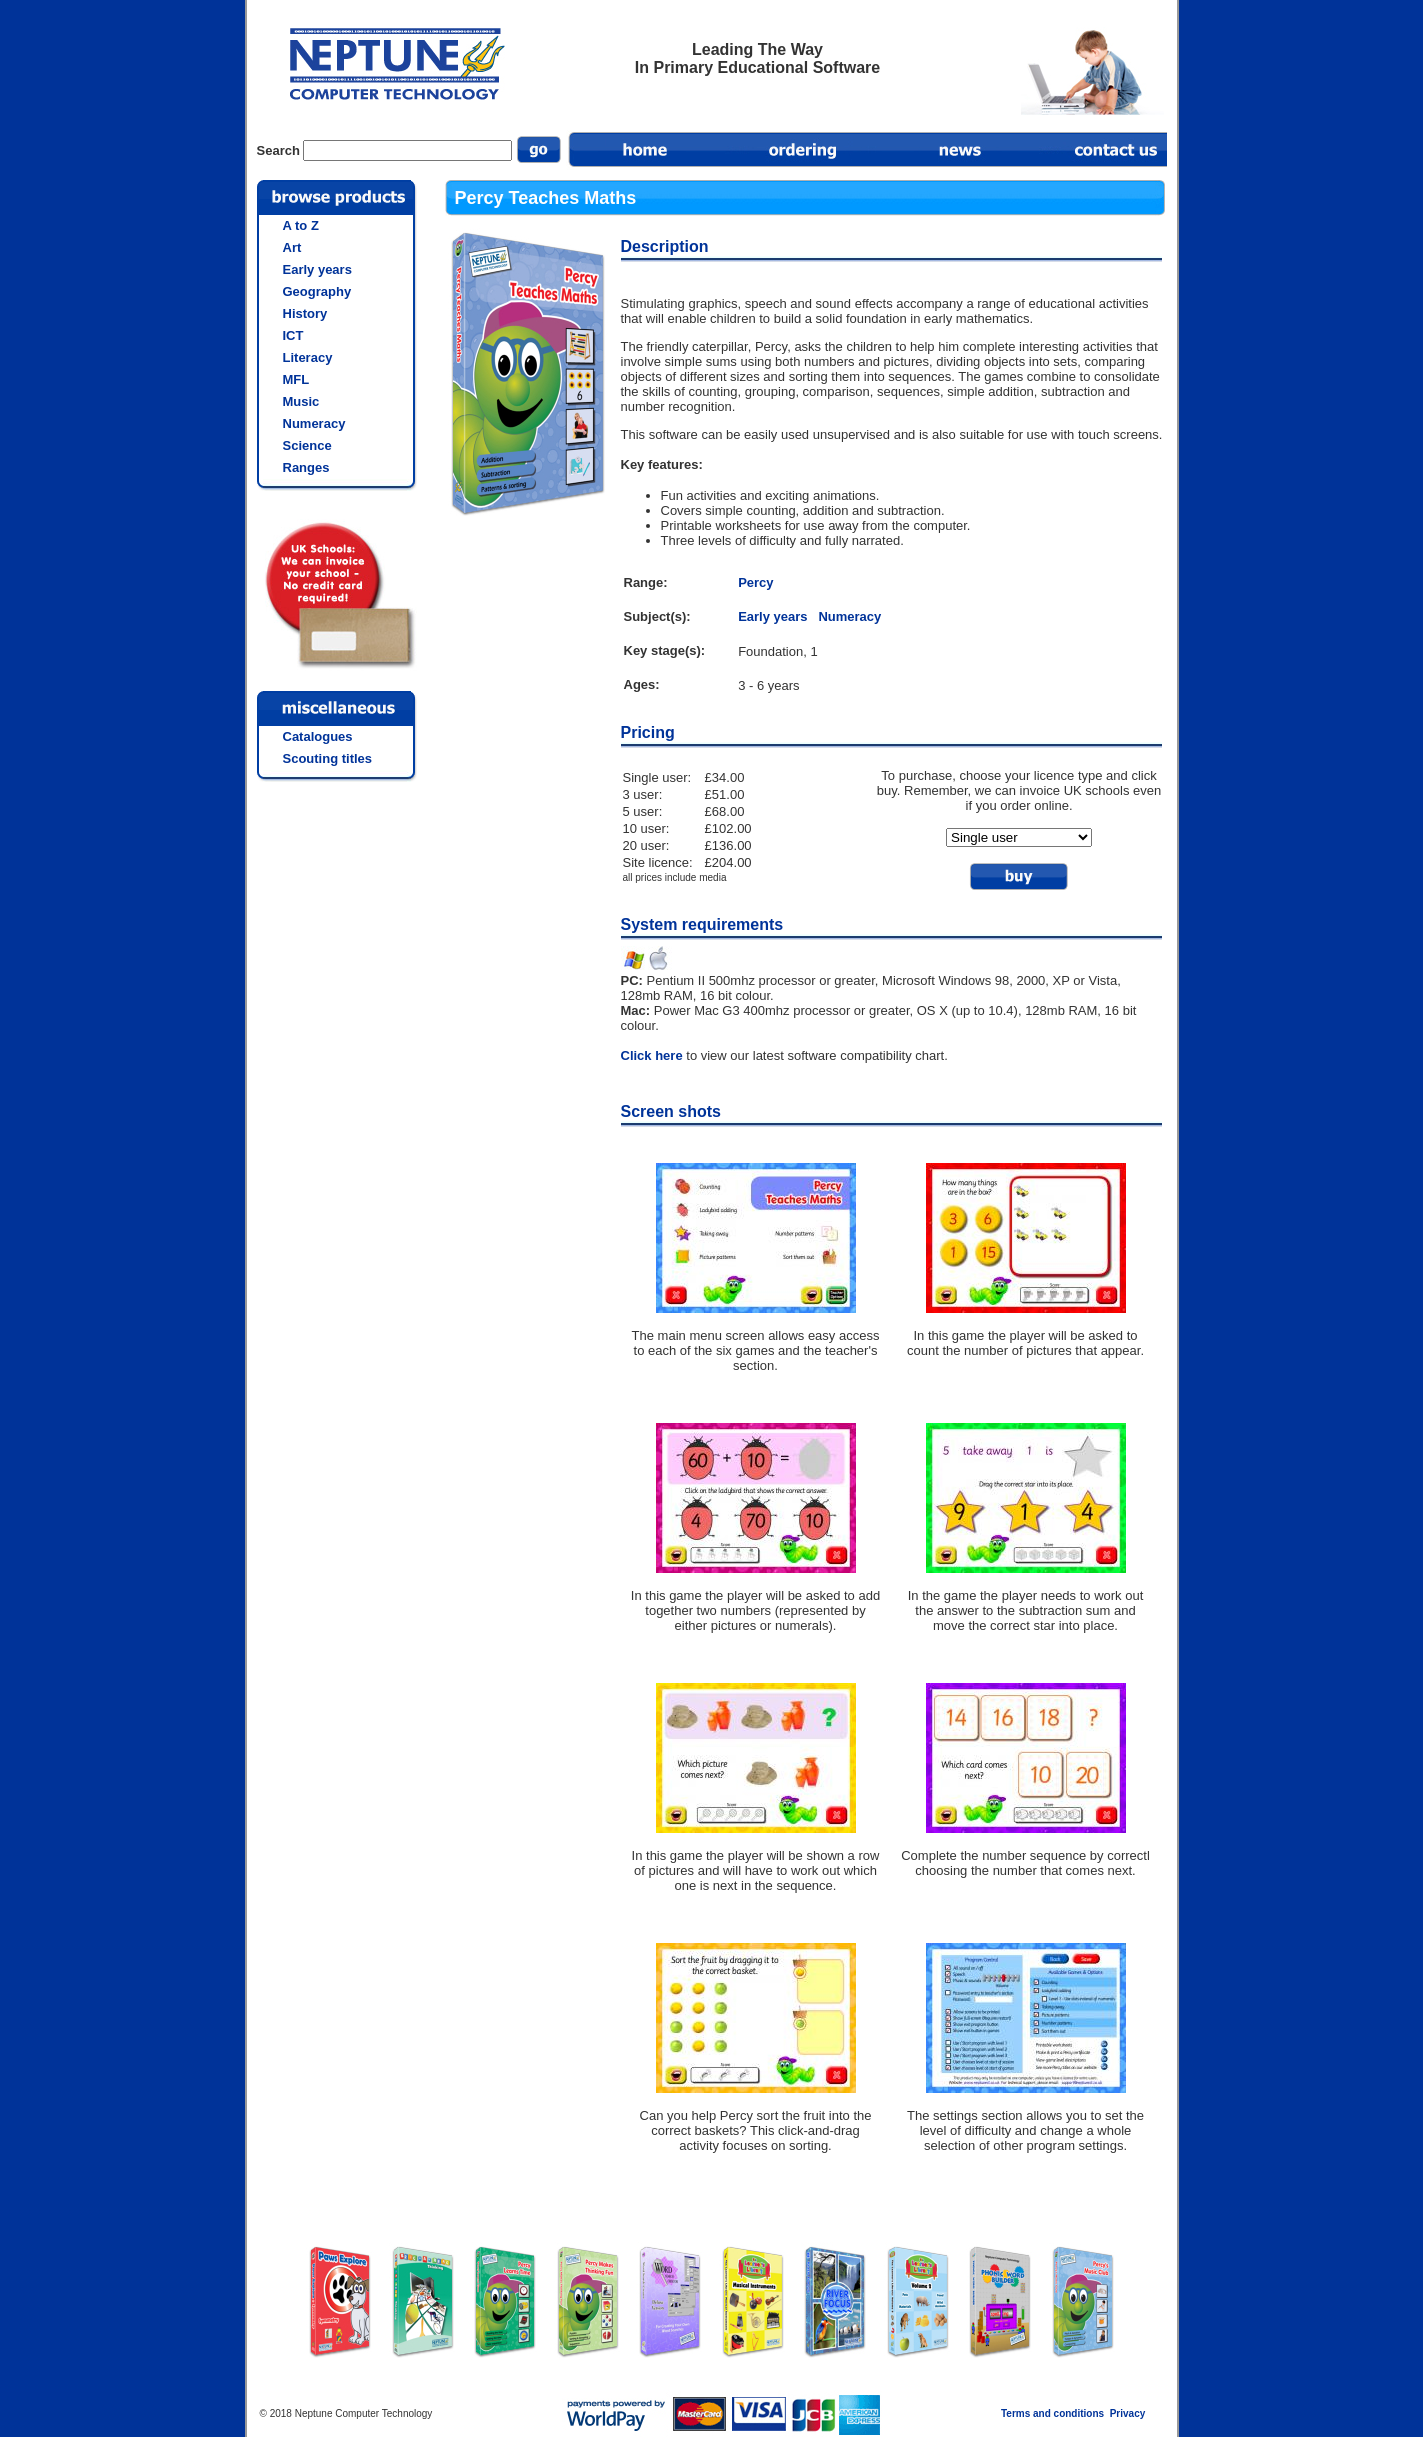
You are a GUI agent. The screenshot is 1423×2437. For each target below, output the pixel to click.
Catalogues (318, 736)
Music (301, 401)
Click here (652, 1055)
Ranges (306, 467)
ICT (293, 335)
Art (292, 247)
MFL (296, 379)
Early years (772, 616)
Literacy (308, 357)
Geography (317, 291)
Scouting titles (328, 758)
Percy (755, 582)
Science (307, 445)
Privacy (1128, 2413)
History (305, 313)
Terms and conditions (1052, 2413)
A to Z (301, 225)
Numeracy (849, 616)
